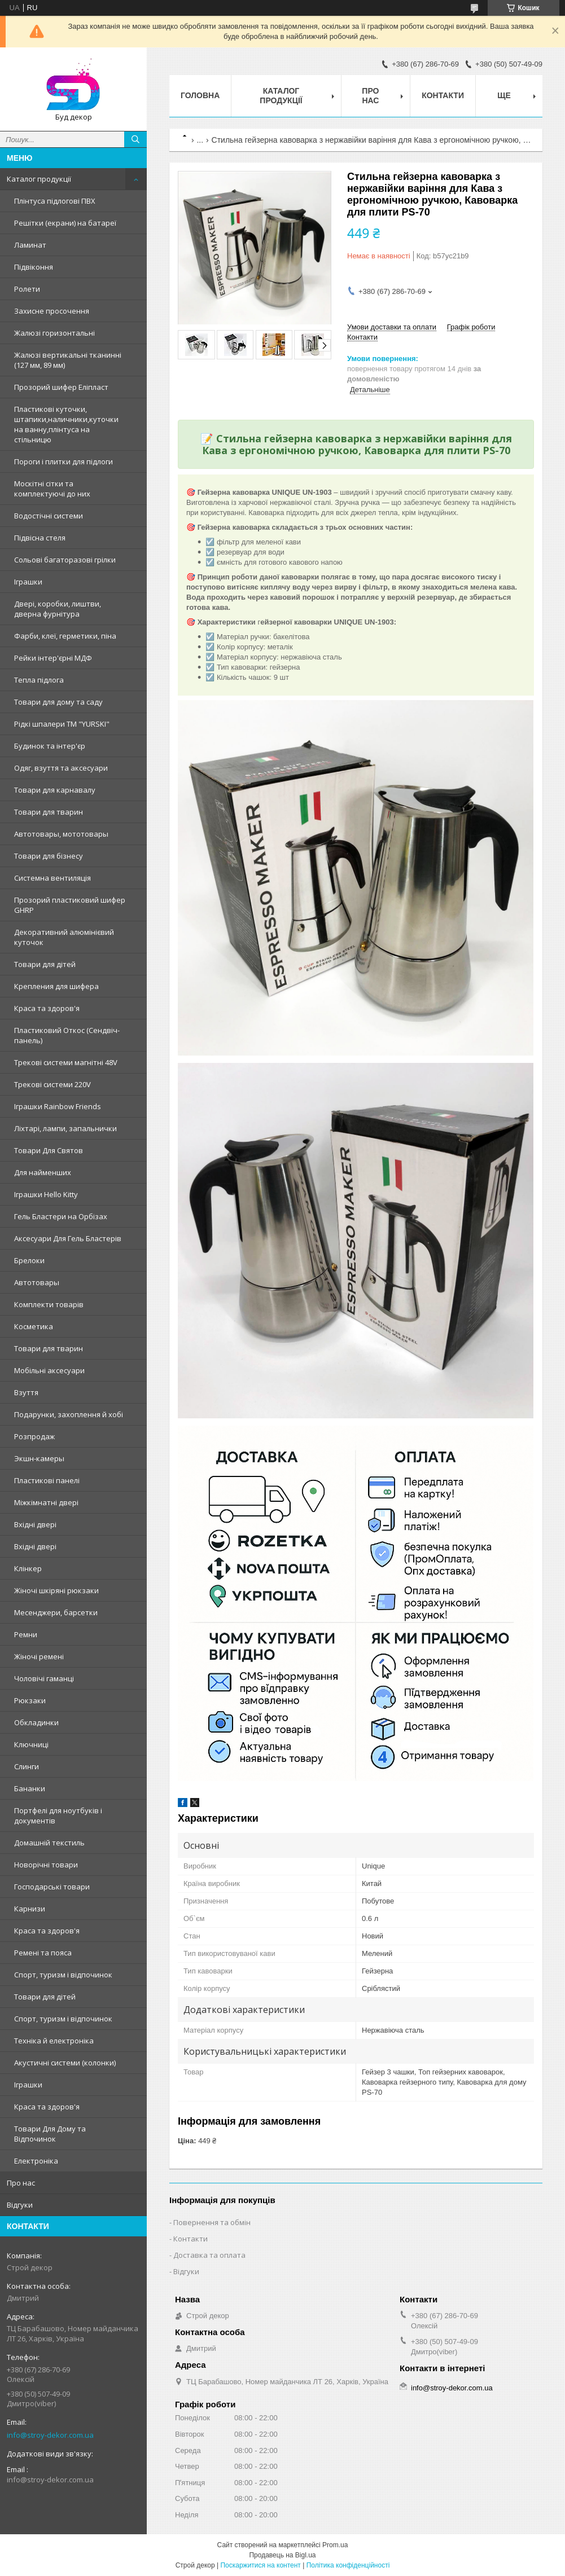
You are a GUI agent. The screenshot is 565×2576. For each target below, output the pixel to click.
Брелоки (29, 1260)
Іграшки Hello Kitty (46, 1194)
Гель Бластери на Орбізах (60, 1216)
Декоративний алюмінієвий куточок (64, 937)
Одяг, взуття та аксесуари (61, 768)
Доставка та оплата (209, 2255)
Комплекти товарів (49, 1304)
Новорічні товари (46, 1865)
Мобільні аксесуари (49, 1370)
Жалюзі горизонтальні (54, 333)
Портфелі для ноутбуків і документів (58, 1815)
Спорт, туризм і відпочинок (63, 1975)
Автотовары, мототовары (61, 834)
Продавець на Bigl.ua (282, 2555)
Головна (200, 95)
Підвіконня (33, 267)
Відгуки (20, 2205)
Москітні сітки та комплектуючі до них (52, 488)
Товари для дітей (45, 964)
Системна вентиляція (52, 878)
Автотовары (36, 1282)
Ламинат (30, 245)
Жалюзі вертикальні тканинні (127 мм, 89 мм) (67, 360)
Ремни (25, 1634)
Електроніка (36, 2161)
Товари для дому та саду (58, 702)
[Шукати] (135, 139)
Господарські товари (52, 1887)
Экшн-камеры (39, 1458)
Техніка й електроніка (54, 2041)
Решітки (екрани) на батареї (65, 223)
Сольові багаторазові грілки (65, 560)
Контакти (443, 95)
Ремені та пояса (43, 1953)
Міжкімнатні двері (46, 1502)
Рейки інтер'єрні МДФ (53, 658)
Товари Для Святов (48, 1150)
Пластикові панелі (47, 1480)
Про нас (21, 2183)
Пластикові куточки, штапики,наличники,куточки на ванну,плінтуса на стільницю (66, 424)
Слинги (26, 1766)
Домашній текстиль (49, 1843)
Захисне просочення (51, 311)
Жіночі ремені (39, 1656)
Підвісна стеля (39, 538)
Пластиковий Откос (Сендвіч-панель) (67, 1035)
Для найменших (42, 1172)
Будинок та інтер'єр (49, 746)
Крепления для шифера (56, 986)
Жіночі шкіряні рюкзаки (56, 1590)
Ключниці (31, 1744)
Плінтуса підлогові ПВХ (54, 201)
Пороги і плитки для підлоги (63, 461)
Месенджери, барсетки (56, 1612)
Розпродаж (34, 1436)
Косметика (33, 1326)
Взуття (26, 1392)
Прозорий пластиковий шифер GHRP (69, 905)
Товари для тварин (48, 812)
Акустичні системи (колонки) (65, 2063)
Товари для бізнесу (48, 856)
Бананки (29, 1788)
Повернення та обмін (212, 2222)
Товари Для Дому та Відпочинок (50, 2134)
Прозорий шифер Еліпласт (61, 387)
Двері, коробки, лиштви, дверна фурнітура (57, 609)
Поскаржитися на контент (260, 2565)
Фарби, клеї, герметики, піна (65, 636)
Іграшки (28, 582)
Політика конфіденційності (348, 2565)
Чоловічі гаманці (44, 1678)
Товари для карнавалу (54, 790)
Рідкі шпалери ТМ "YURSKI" (62, 724)
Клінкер (28, 1568)
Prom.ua (335, 2545)
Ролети (27, 289)
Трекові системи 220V (52, 1084)
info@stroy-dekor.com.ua (50, 2435)
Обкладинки (36, 1722)
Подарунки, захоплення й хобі (68, 1414)
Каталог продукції (39, 179)
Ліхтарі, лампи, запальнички (65, 1128)
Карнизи (29, 1909)
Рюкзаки (30, 1700)
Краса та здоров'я (47, 1008)
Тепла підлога (39, 680)
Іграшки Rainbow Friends (57, 1106)
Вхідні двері (35, 1524)
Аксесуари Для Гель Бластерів (67, 1238)
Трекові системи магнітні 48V (65, 1062)
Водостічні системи (48, 516)
